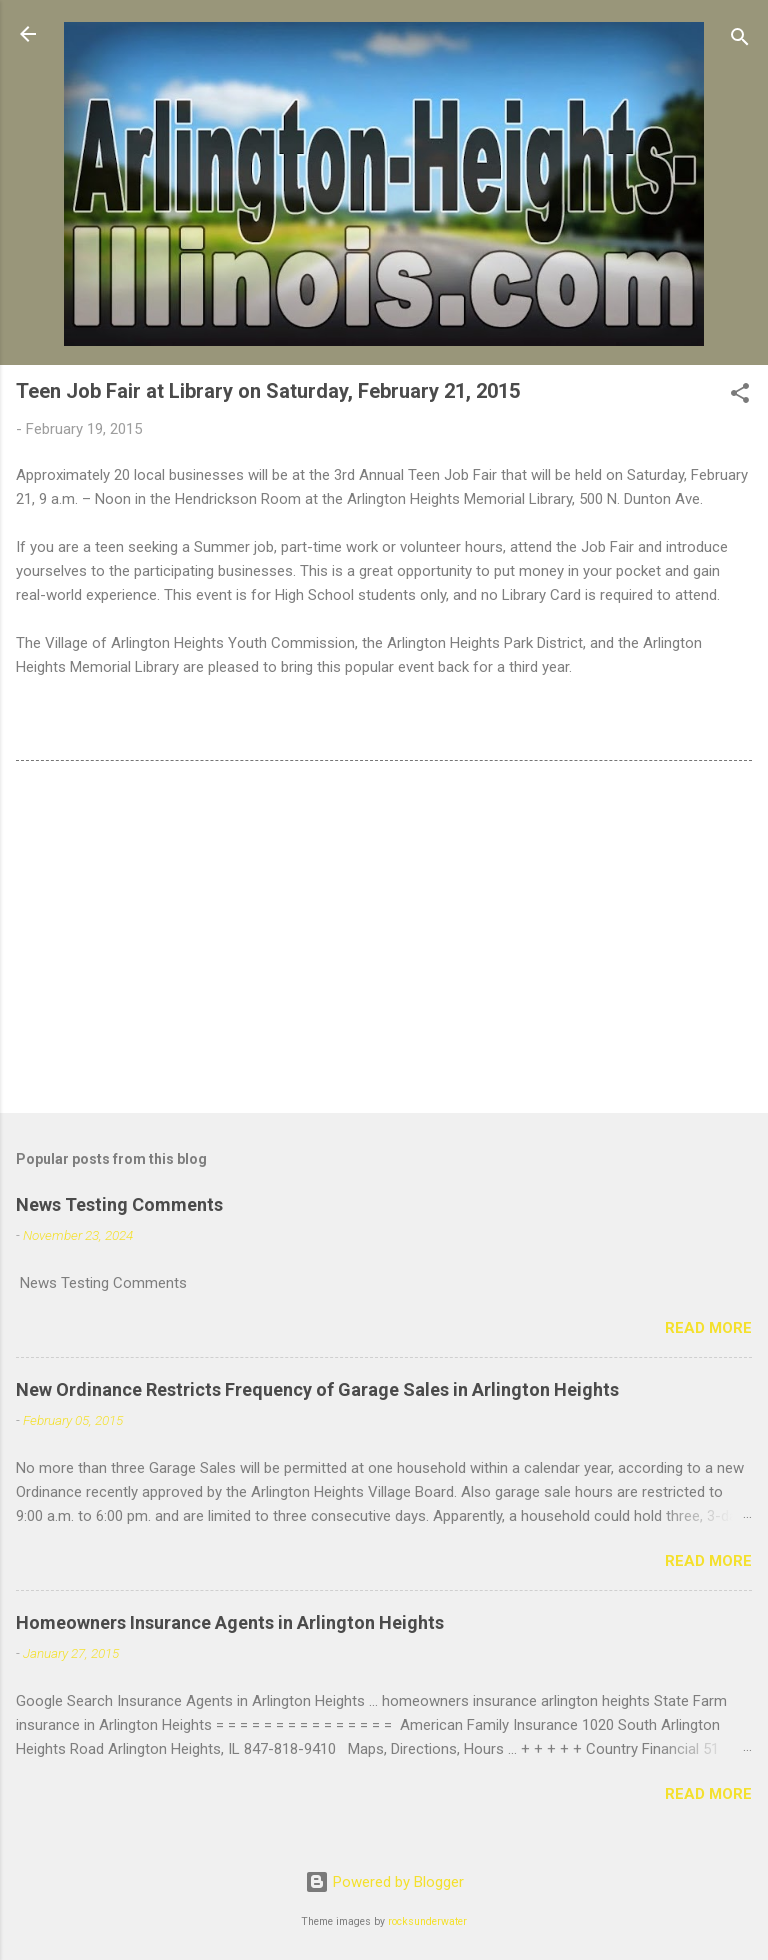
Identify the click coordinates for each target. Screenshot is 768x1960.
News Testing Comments (119, 1204)
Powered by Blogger (384, 1882)
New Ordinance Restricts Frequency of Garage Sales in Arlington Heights (317, 1389)
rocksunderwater (427, 1921)
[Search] (740, 40)
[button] (740, 396)
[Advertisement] (384, 941)
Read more (708, 1328)
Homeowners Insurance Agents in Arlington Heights (230, 1622)
